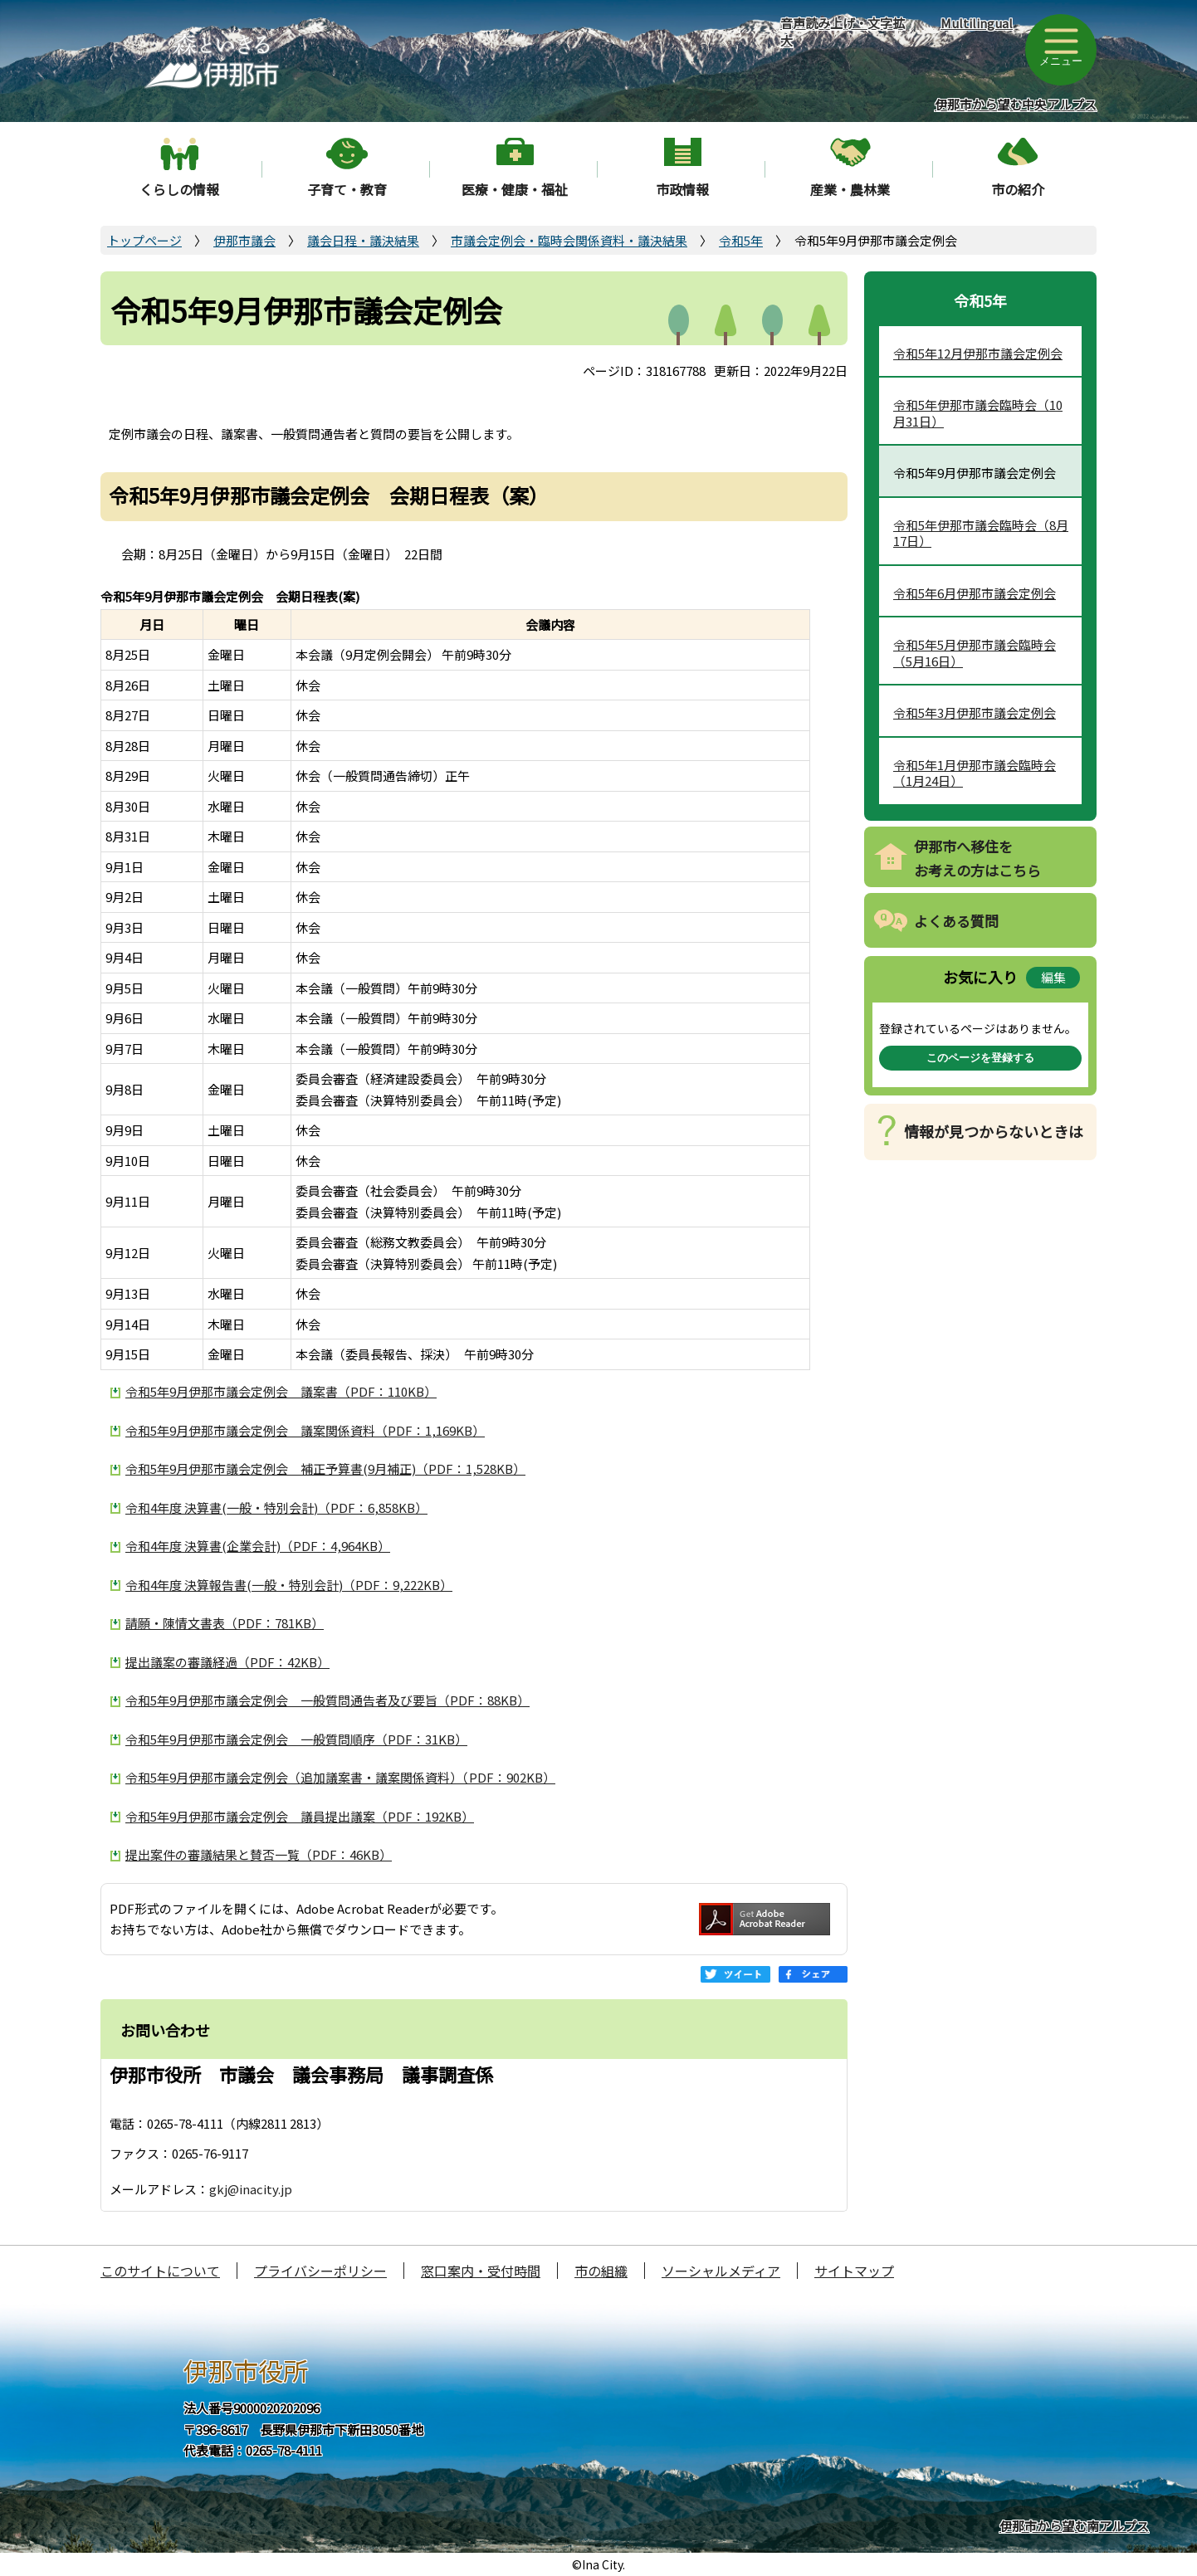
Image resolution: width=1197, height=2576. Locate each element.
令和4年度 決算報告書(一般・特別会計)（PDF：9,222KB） (288, 1584)
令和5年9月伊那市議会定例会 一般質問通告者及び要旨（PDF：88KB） (327, 1700)
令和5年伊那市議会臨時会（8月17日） (980, 533)
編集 (1053, 977)
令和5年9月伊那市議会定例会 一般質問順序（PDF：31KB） (296, 1739)
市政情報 (682, 189)
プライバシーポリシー (320, 2271)
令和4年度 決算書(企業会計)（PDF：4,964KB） (257, 1545)
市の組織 (601, 2271)
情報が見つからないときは (993, 1131)
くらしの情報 (179, 189)
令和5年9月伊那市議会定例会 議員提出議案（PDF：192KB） (299, 1816)
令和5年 (741, 240)
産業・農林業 (850, 189)
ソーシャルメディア (721, 2271)
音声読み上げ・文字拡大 (842, 31)
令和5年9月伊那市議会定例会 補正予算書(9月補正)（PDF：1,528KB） (325, 1468)
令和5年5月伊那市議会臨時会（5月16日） (974, 653)
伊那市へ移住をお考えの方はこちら (977, 858)
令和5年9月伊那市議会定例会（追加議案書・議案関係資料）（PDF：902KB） (340, 1777)
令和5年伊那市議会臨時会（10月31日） (978, 413)
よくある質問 (956, 920)
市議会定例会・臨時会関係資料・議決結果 (569, 240)
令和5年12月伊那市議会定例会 (978, 353)
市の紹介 (1017, 189)
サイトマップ (854, 2271)
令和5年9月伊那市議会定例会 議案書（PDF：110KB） (281, 1391)
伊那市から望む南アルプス (1074, 2526)
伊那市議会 (244, 240)
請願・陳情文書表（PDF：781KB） (224, 1623)
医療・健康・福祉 (515, 189)
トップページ (144, 240)
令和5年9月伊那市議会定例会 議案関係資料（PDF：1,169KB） (305, 1430)
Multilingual (976, 23)
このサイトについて (160, 2271)
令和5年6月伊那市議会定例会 (974, 593)
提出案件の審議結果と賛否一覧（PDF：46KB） (258, 1854)
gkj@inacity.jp (250, 2189)
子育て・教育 (347, 189)
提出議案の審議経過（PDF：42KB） (227, 1662)
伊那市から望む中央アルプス (1016, 104)
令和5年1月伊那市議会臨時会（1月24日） (974, 773)
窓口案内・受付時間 (480, 2271)
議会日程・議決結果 (363, 240)
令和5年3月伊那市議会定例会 (974, 712)
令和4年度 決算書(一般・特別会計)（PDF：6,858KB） (276, 1507)
